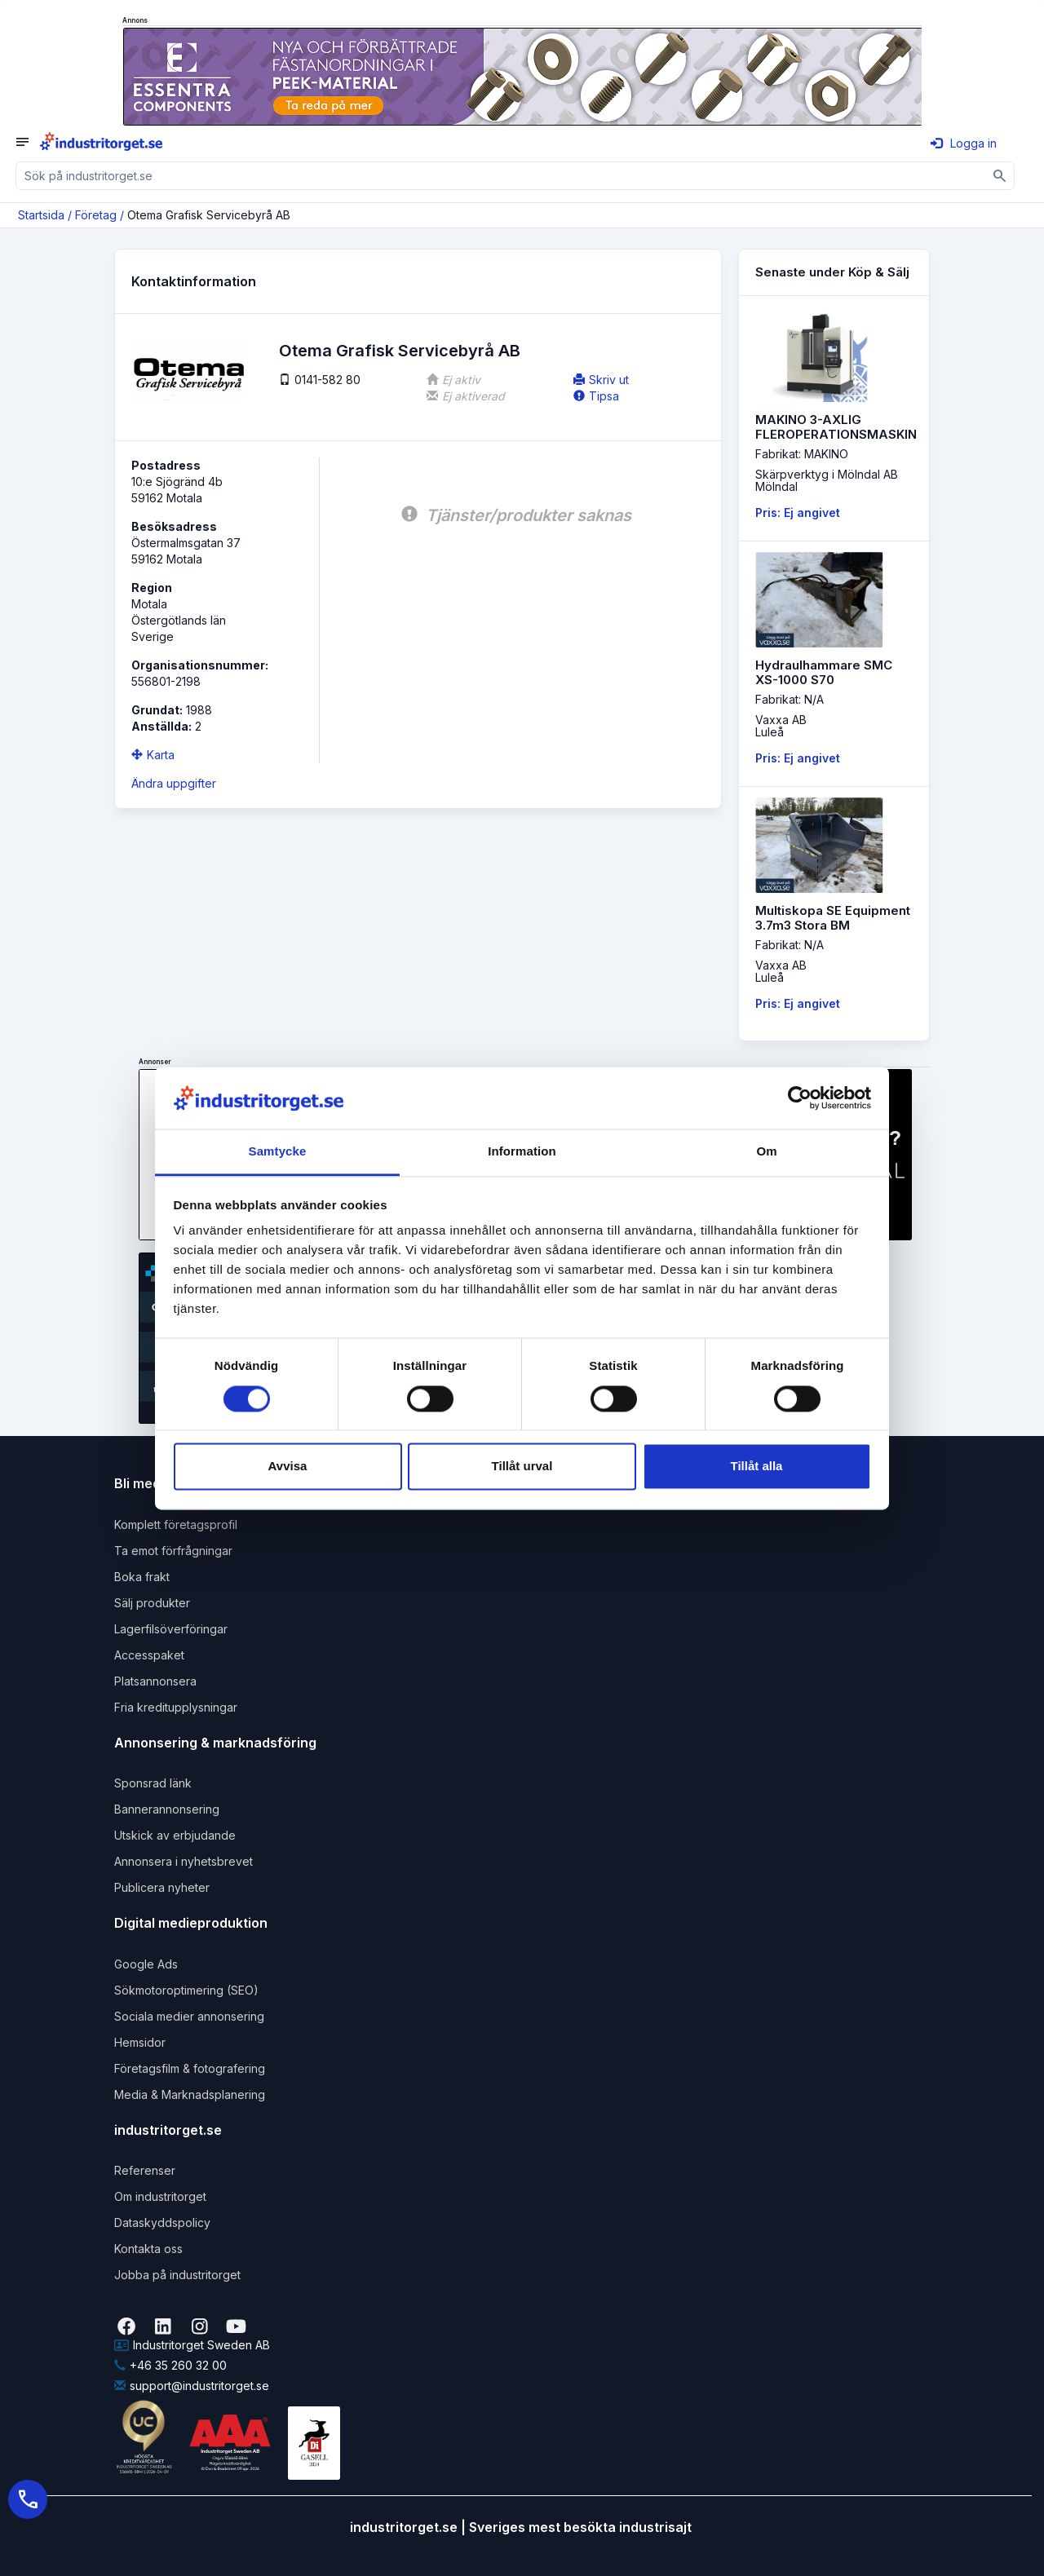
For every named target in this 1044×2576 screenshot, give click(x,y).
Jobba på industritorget (177, 2275)
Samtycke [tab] (278, 1152)
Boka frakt (142, 1577)
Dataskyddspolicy (162, 2222)
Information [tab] (522, 1152)
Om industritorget (160, 2196)
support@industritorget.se (191, 2386)
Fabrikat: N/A (789, 699)
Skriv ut (601, 380)
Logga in (964, 143)
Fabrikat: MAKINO (801, 454)
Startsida (41, 215)
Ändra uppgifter (173, 783)
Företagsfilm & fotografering (189, 2068)
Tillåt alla (757, 1467)
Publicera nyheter (162, 1887)
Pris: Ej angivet (797, 512)
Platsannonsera (155, 1681)
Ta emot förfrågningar (173, 1551)
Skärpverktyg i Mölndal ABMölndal (826, 480)
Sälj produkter (152, 1603)
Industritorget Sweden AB (192, 2345)
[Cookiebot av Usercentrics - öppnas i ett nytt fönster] (799, 1097)
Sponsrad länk (153, 1783)
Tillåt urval (522, 1467)
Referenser (144, 2170)
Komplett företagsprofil (175, 1524)
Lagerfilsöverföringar (171, 1629)
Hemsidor (140, 2042)
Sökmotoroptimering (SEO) (186, 1990)
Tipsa (596, 396)
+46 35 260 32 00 (170, 2365)
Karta (153, 755)
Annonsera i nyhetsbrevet (183, 1861)
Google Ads (146, 1964)
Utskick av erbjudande (175, 1835)
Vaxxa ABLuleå (781, 726)
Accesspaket (149, 1655)
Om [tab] (766, 1152)
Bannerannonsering (166, 1809)
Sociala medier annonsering (189, 2016)
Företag (96, 215)
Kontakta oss (148, 2249)
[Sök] (1000, 175)
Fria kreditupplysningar (175, 1707)
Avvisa (287, 1467)
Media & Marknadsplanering (189, 2094)
